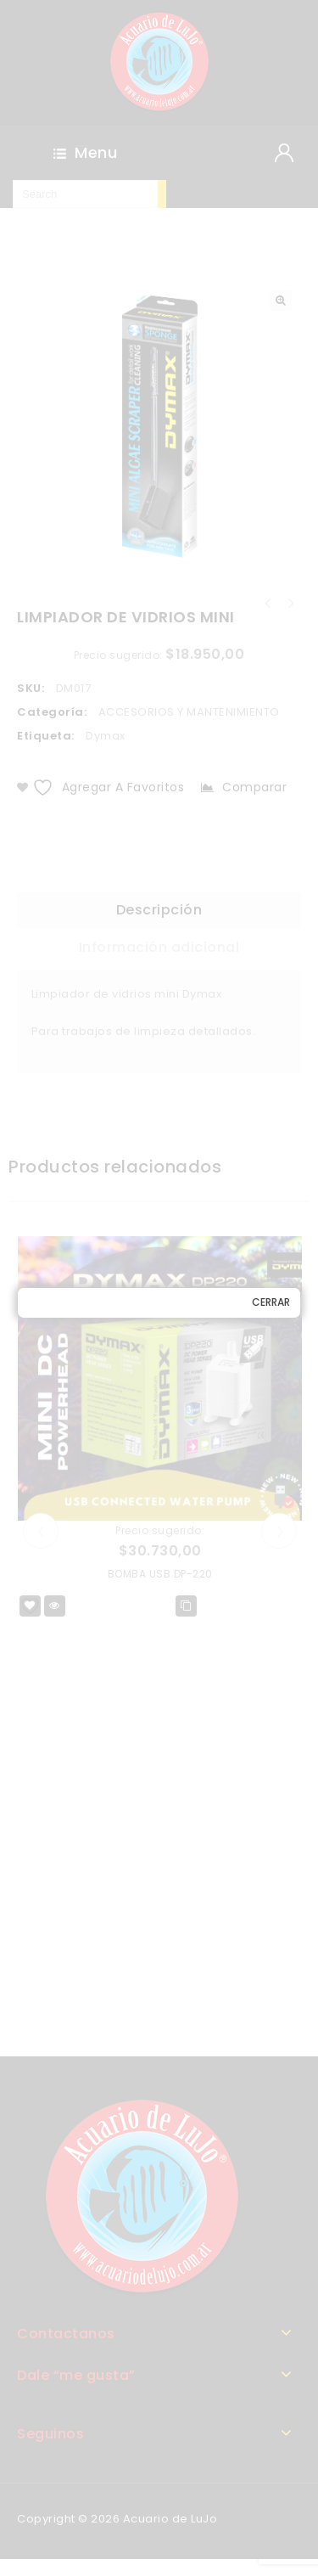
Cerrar (271, 1302)
